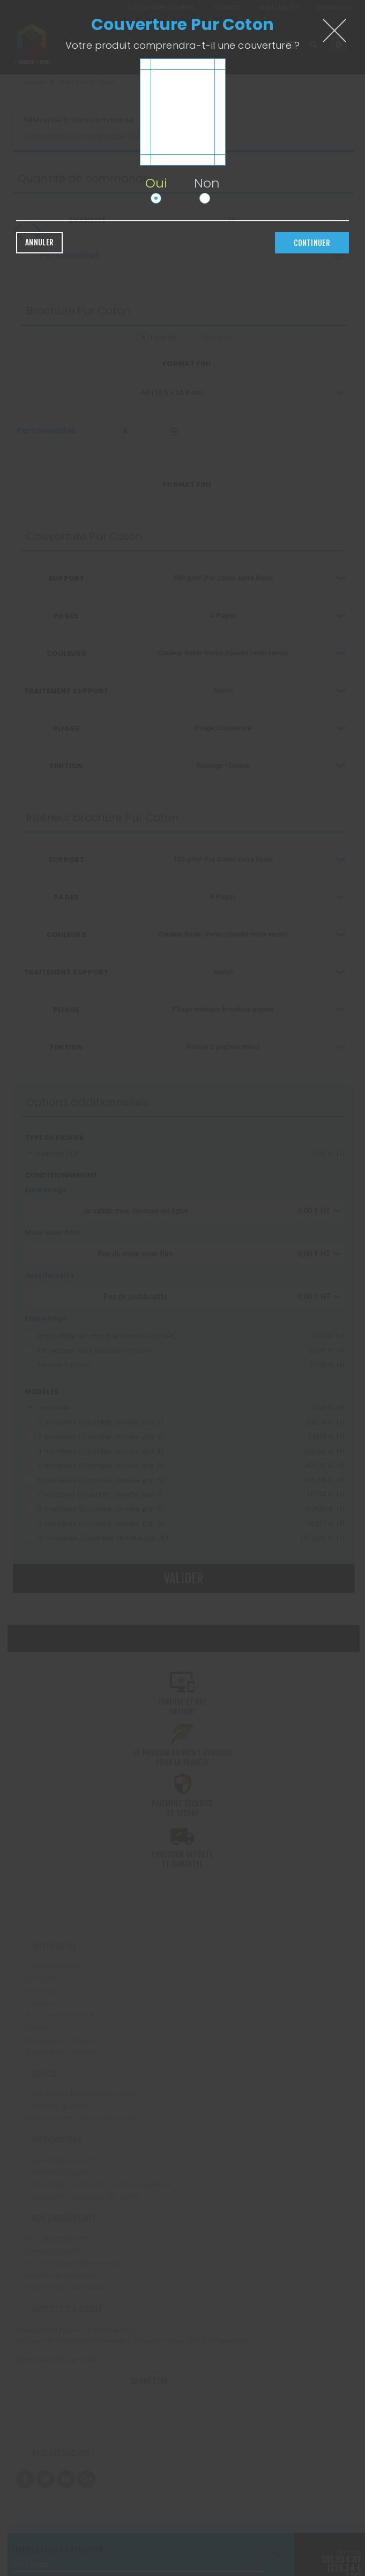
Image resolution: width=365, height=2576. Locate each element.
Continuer (312, 243)
